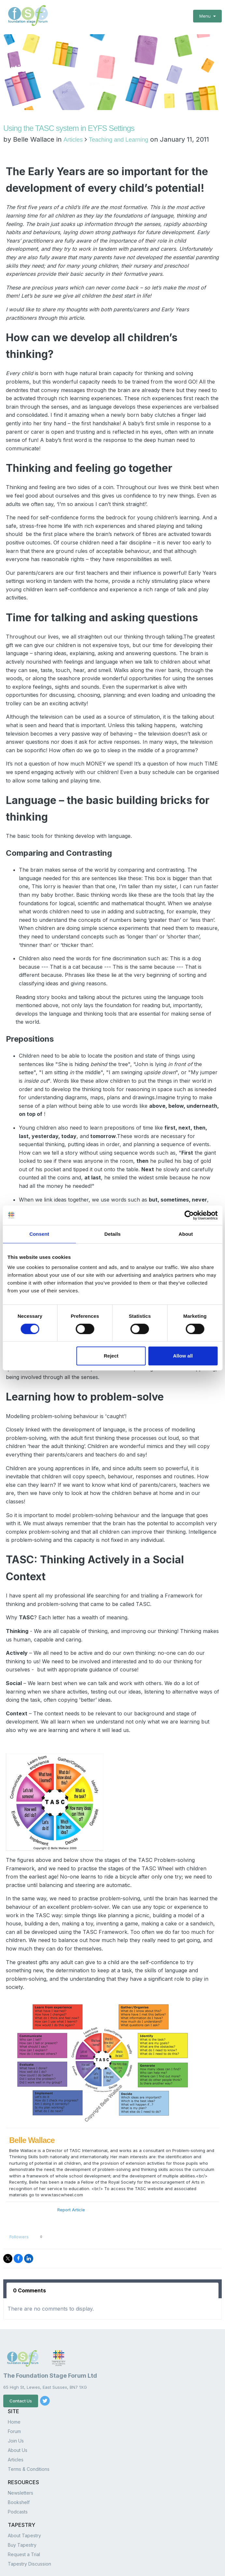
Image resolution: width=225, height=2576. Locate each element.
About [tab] (186, 1234)
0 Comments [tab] (29, 2263)
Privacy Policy (17, 2566)
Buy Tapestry (22, 2517)
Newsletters (20, 2465)
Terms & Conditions (28, 2441)
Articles (73, 112)
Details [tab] (113, 1234)
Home (14, 2394)
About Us (17, 2423)
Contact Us (20, 2373)
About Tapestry (24, 2508)
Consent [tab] (39, 1234)
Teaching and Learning (118, 112)
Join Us (16, 2413)
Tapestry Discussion (29, 2536)
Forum (14, 2404)
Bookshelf (19, 2475)
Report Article (71, 2182)
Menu (207, 16)
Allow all (183, 1355)
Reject (111, 1355)
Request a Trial (24, 2527)
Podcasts (18, 2484)
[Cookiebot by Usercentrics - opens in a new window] (189, 1215)
